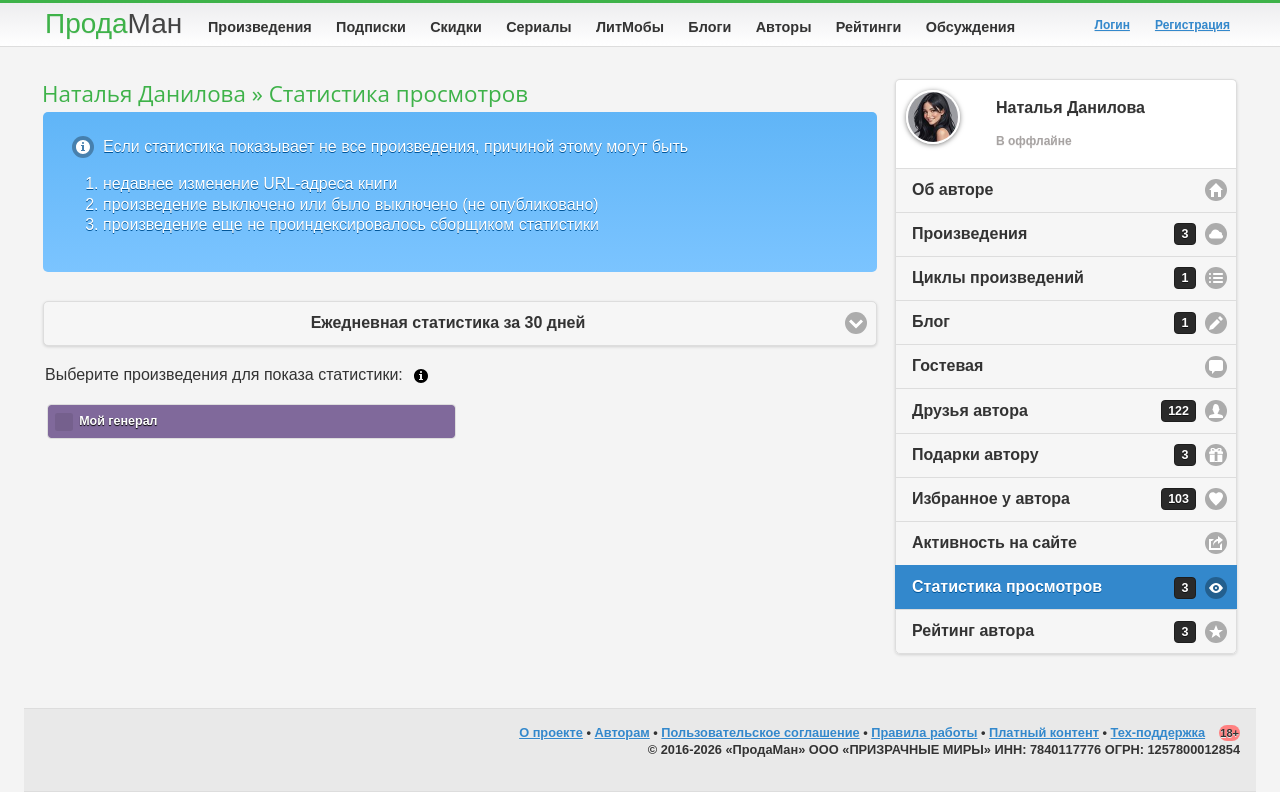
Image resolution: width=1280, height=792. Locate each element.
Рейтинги (869, 27)
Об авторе (952, 189)
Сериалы (538, 27)
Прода (113, 23)
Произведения (260, 27)
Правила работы (924, 732)
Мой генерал (118, 421)
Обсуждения (970, 27)
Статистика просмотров (1054, 588)
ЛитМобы (630, 27)
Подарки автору (1054, 455)
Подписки (371, 27)
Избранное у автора (1054, 499)
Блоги (709, 27)
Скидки (456, 27)
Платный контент (1044, 732)
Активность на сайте (994, 542)
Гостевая (947, 365)
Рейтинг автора (1054, 632)
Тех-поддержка (1158, 732)
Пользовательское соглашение (760, 732)
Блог (1054, 323)
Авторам (622, 732)
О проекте (551, 732)
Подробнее (421, 376)
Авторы (784, 27)
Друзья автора (1054, 411)
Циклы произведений (1054, 278)
